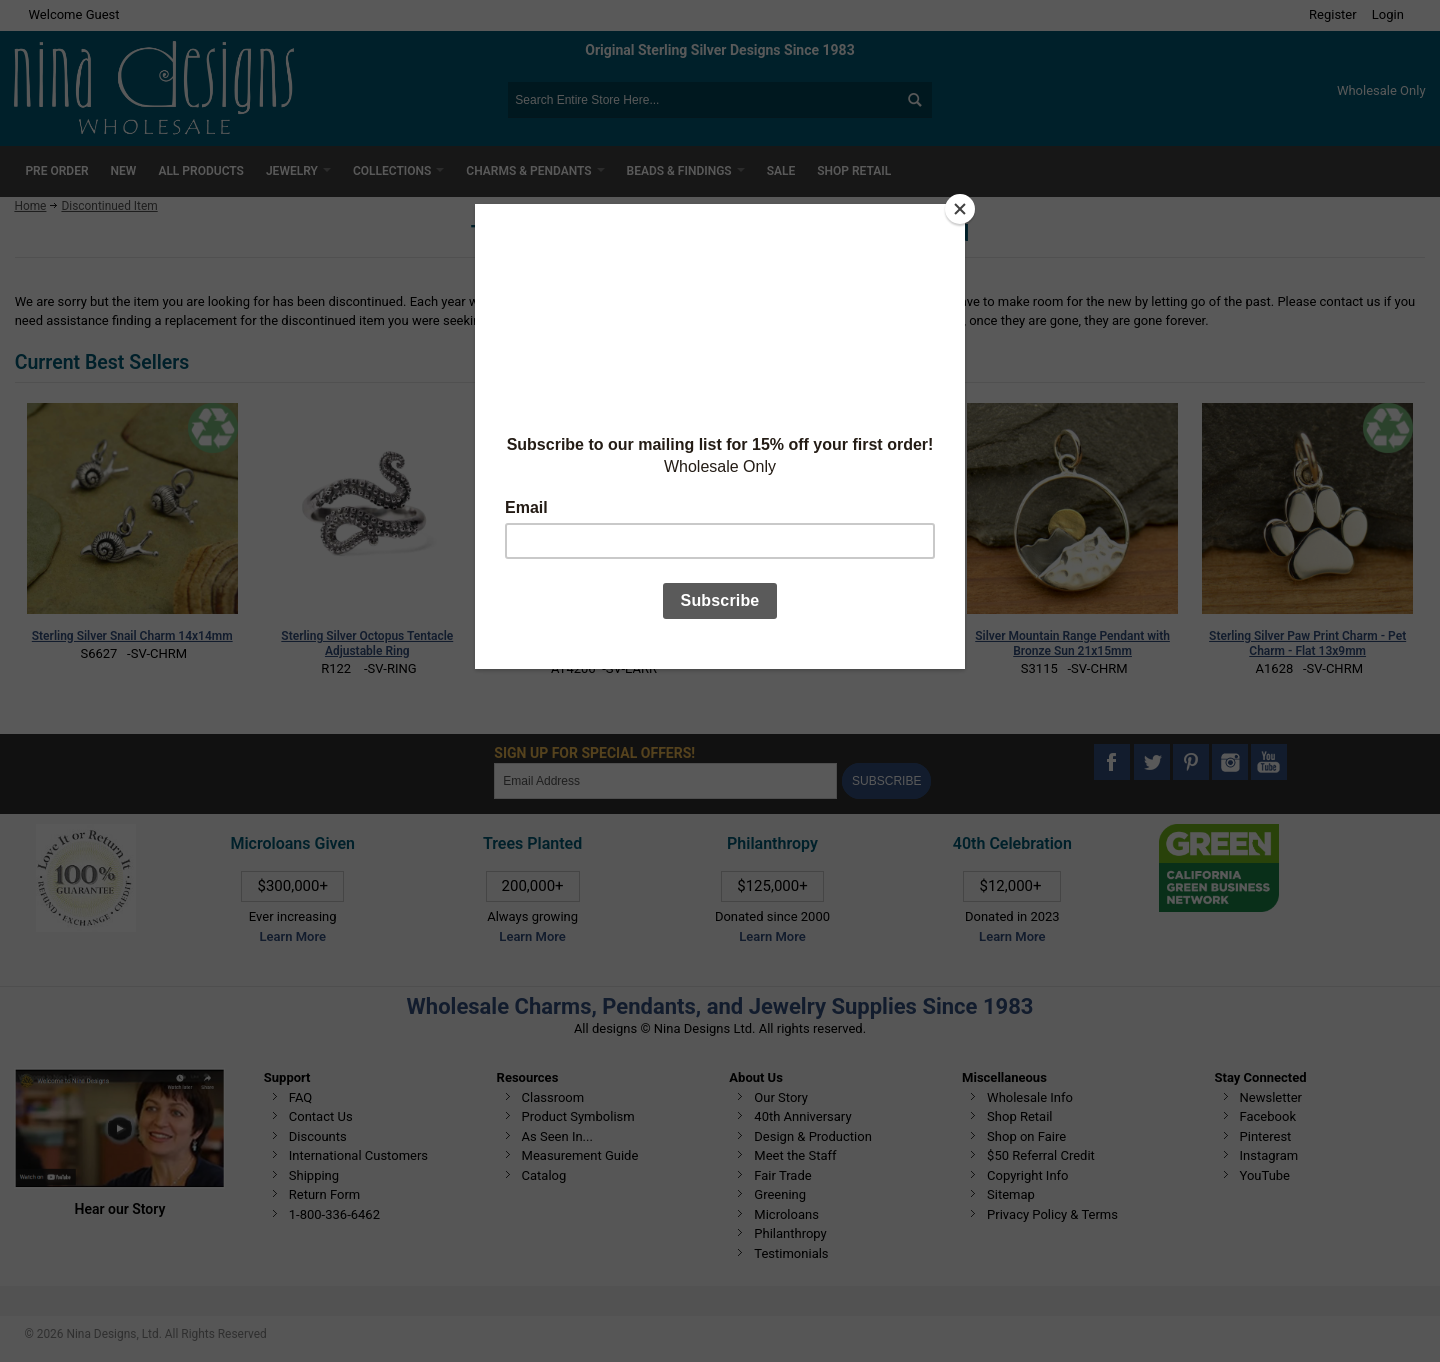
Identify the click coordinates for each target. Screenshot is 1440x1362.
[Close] (960, 209)
